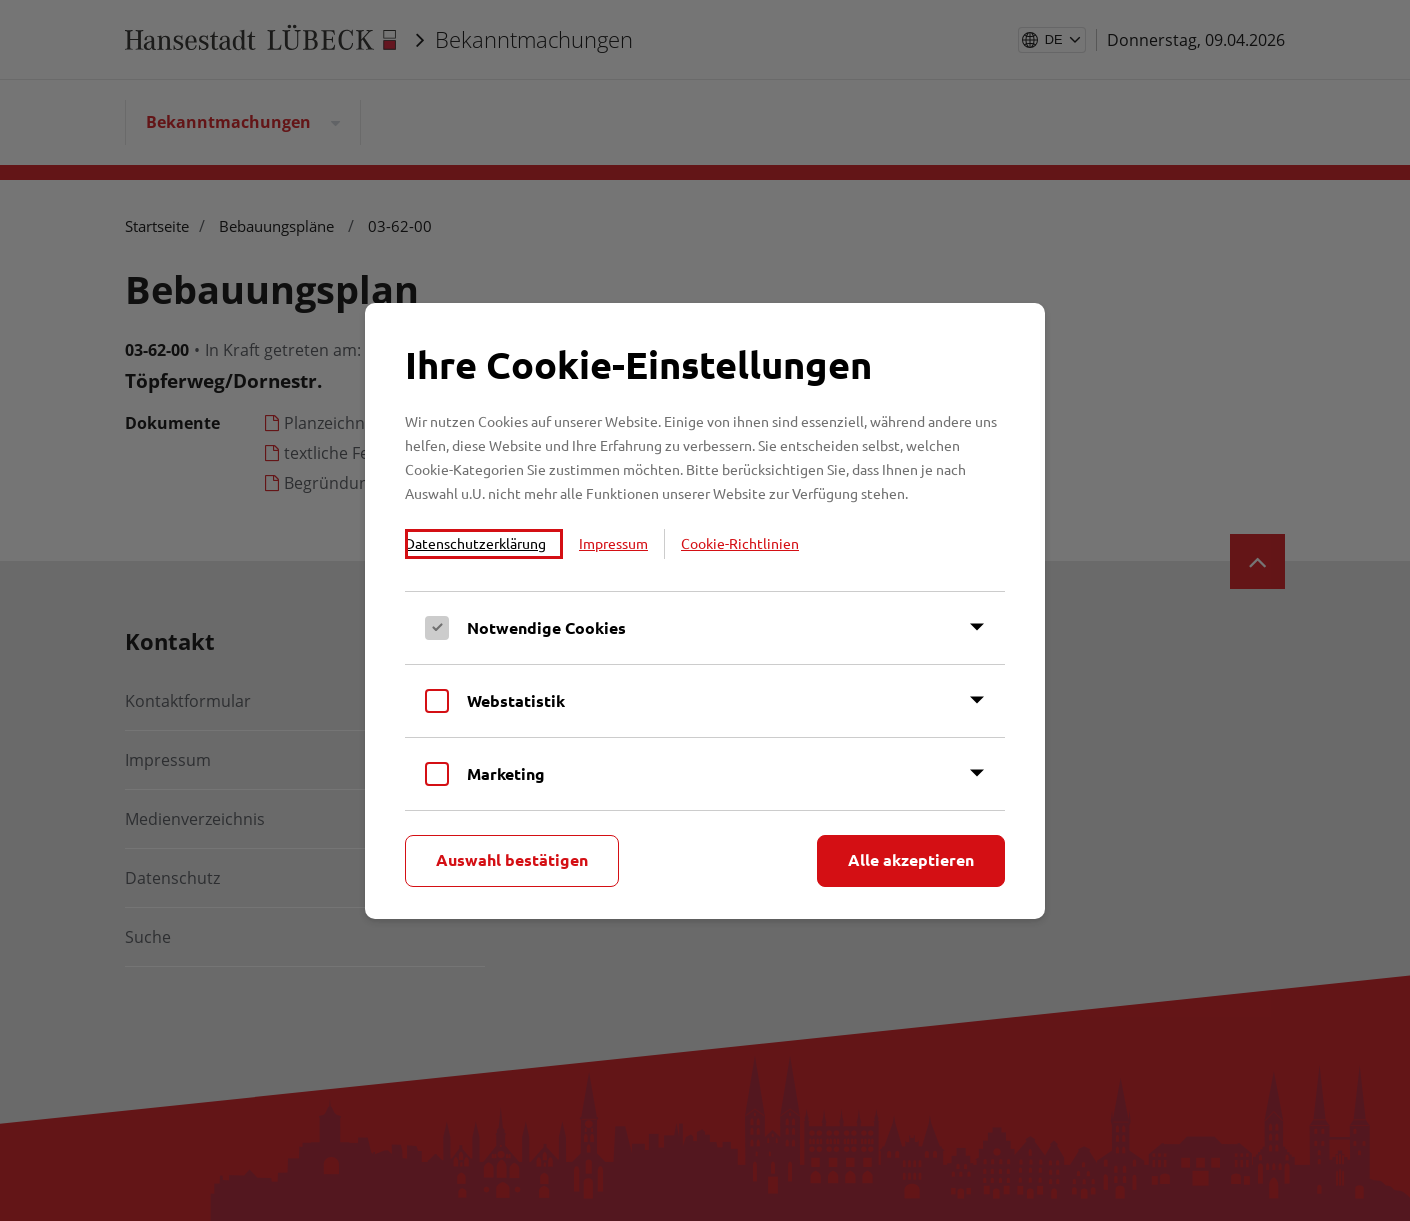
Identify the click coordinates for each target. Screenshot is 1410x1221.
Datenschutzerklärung (475, 543)
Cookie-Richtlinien (740, 543)
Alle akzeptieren (911, 859)
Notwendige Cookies (546, 627)
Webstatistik (516, 700)
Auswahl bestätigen (512, 859)
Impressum (613, 543)
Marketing (506, 773)
